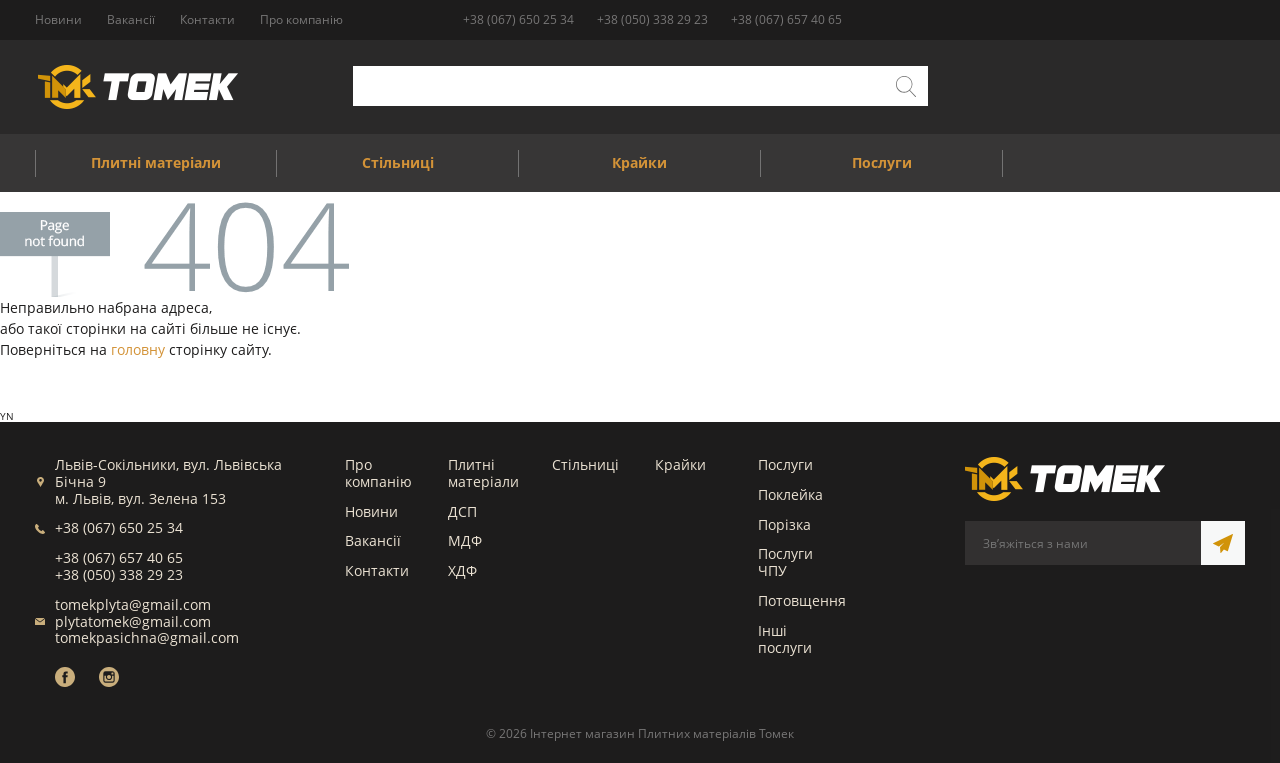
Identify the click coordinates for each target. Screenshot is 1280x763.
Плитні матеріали (483, 473)
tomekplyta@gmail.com (133, 604)
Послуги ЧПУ (785, 562)
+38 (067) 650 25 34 (518, 19)
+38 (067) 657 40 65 (786, 19)
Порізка (784, 524)
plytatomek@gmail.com (133, 621)
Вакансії (373, 540)
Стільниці (585, 464)
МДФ (465, 540)
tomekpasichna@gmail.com (147, 637)
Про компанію (378, 473)
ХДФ (462, 570)
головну (138, 349)
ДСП (462, 511)
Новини (371, 511)
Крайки (680, 464)
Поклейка (790, 494)
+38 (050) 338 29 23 (652, 19)
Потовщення (802, 600)
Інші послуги (785, 639)
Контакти (377, 570)
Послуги (785, 464)
